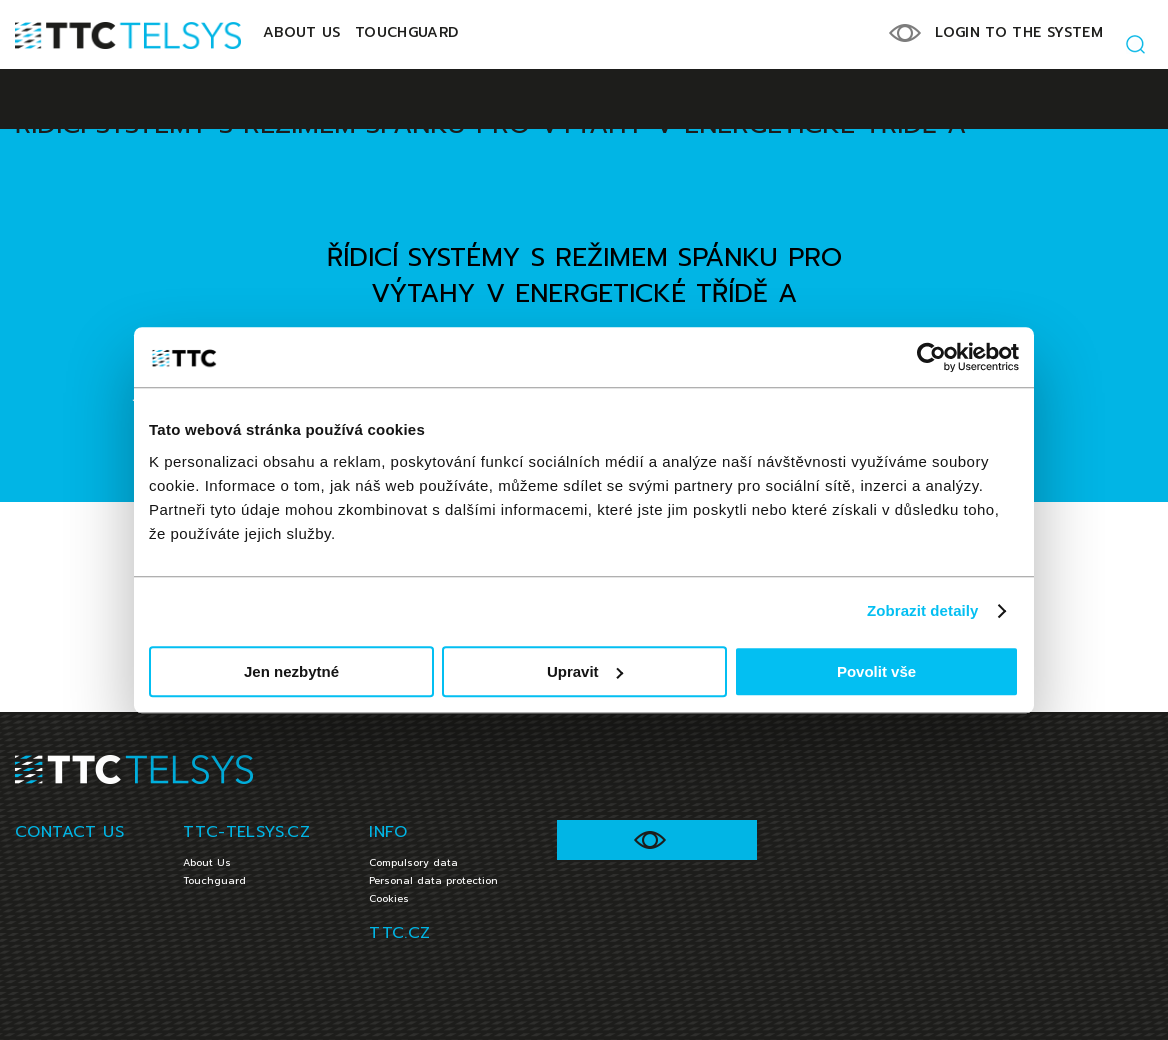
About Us (302, 32)
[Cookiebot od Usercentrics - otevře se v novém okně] (931, 357)
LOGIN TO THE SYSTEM (1019, 32)
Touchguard (407, 32)
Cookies (389, 898)
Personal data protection (433, 880)
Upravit (585, 671)
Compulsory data (413, 862)
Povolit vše (876, 671)
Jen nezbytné (291, 671)
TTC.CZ (399, 933)
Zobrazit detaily (923, 610)
